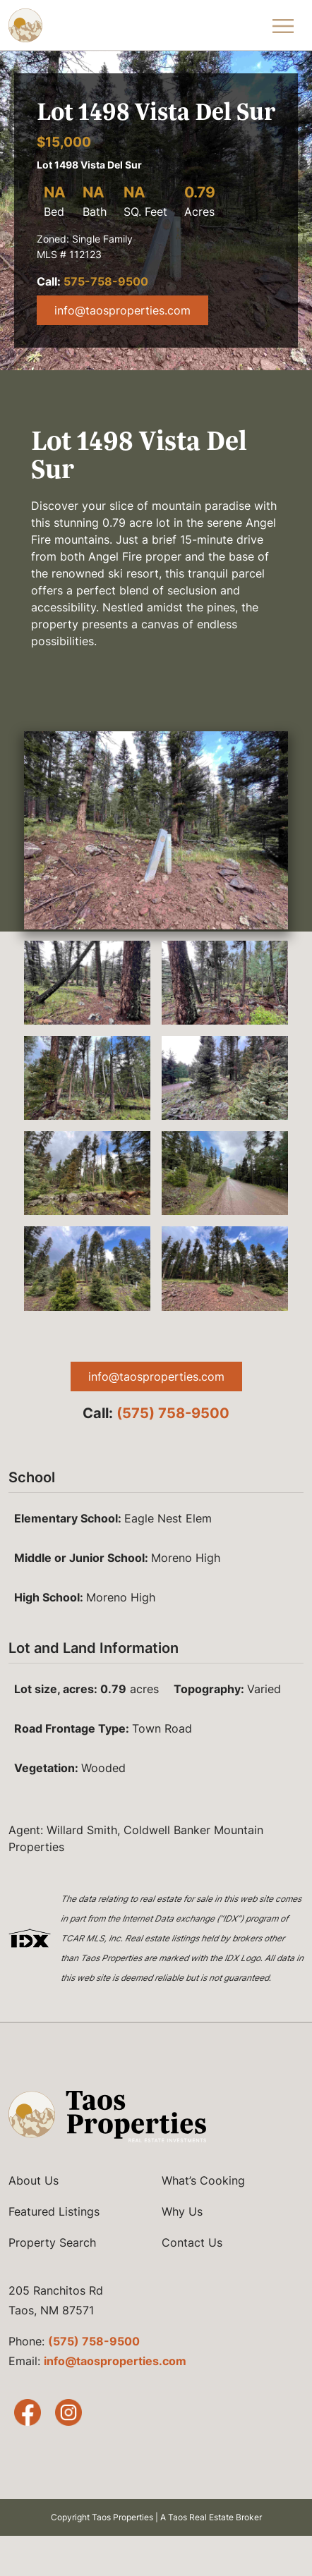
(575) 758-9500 (172, 1413)
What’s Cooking (203, 2180)
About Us (33, 2180)
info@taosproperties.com (122, 310)
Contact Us (192, 2242)
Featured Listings (54, 2211)
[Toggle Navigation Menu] (283, 25)
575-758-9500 (106, 281)
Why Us (182, 2211)
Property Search (52, 2242)
